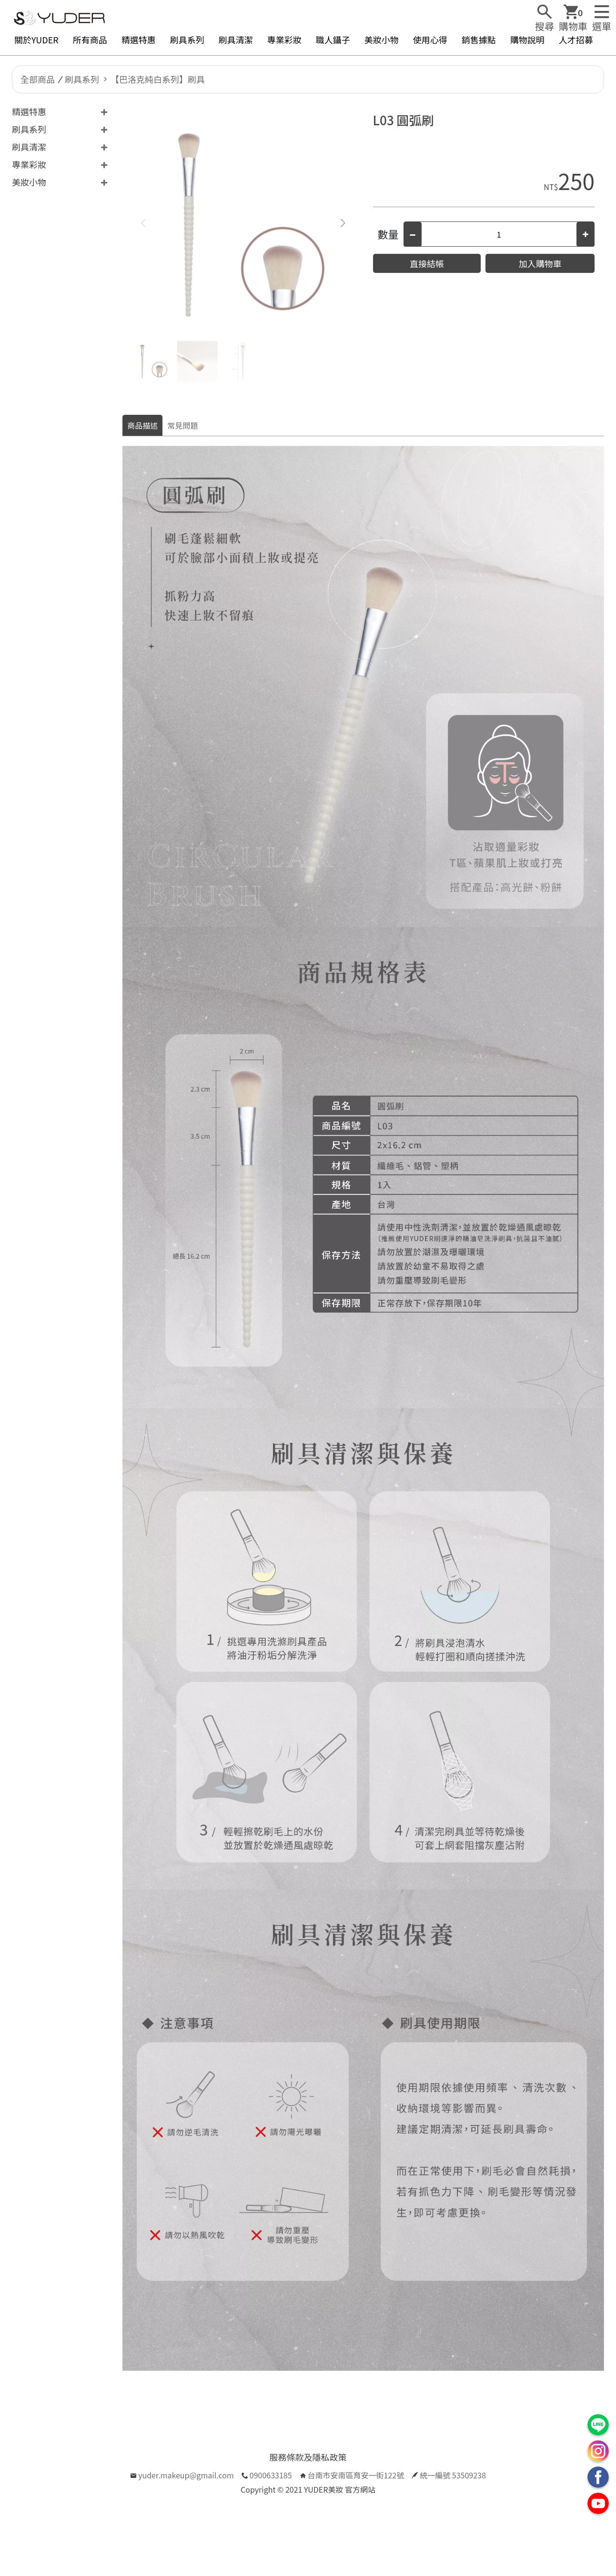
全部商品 (37, 79)
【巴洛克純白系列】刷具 (158, 79)
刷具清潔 (236, 39)
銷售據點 (479, 39)
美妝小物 (381, 39)
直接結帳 (427, 263)
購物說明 (527, 39)
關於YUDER (36, 39)
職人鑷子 (333, 39)
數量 (388, 233)
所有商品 (90, 39)
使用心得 (430, 39)
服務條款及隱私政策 (308, 2457)
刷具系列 (187, 39)
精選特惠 (138, 39)
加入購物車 (540, 263)
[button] (342, 223)
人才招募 (576, 39)
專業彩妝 (284, 39)
